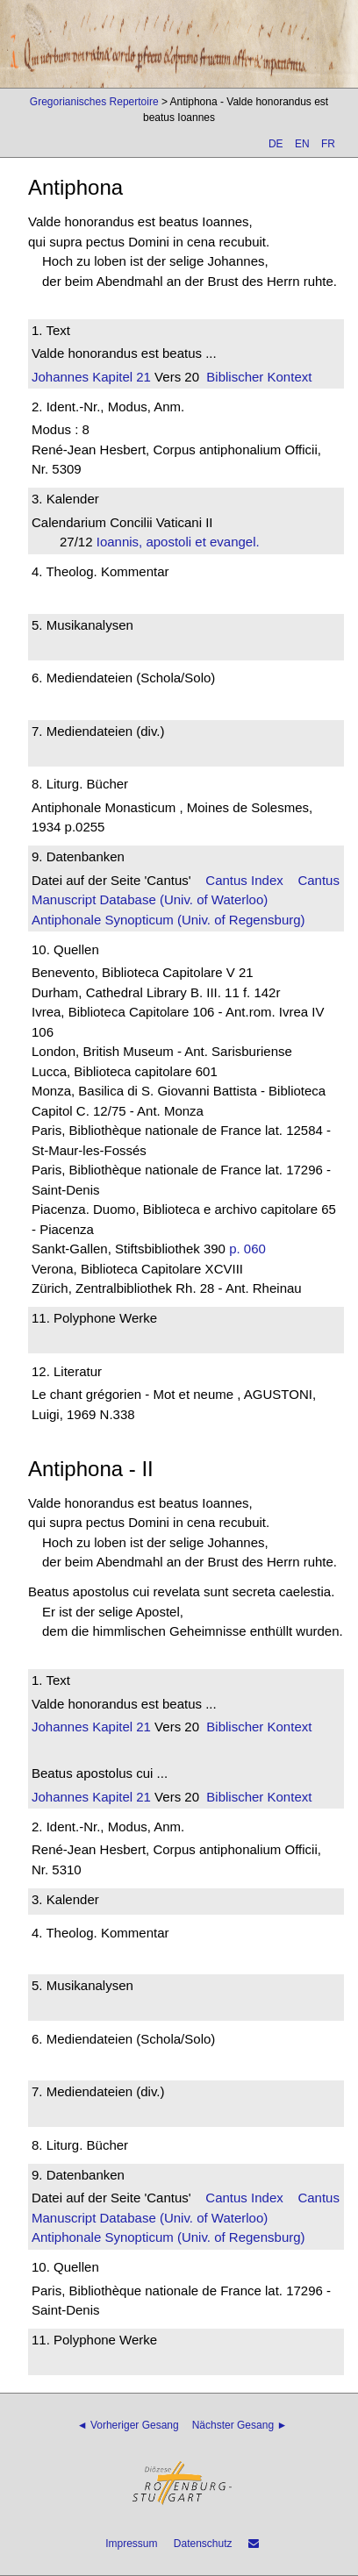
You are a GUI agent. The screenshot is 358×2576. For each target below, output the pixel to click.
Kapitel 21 (120, 376)
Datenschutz (203, 2543)
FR (328, 144)
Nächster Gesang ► (240, 2425)
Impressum (131, 2543)
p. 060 (247, 1248)
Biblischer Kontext (258, 376)
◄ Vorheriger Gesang (128, 2425)
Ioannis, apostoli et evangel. (183, 541)
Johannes (60, 376)
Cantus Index (244, 880)
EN (302, 144)
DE (275, 144)
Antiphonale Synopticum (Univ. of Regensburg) (168, 919)
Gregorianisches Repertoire (94, 102)
